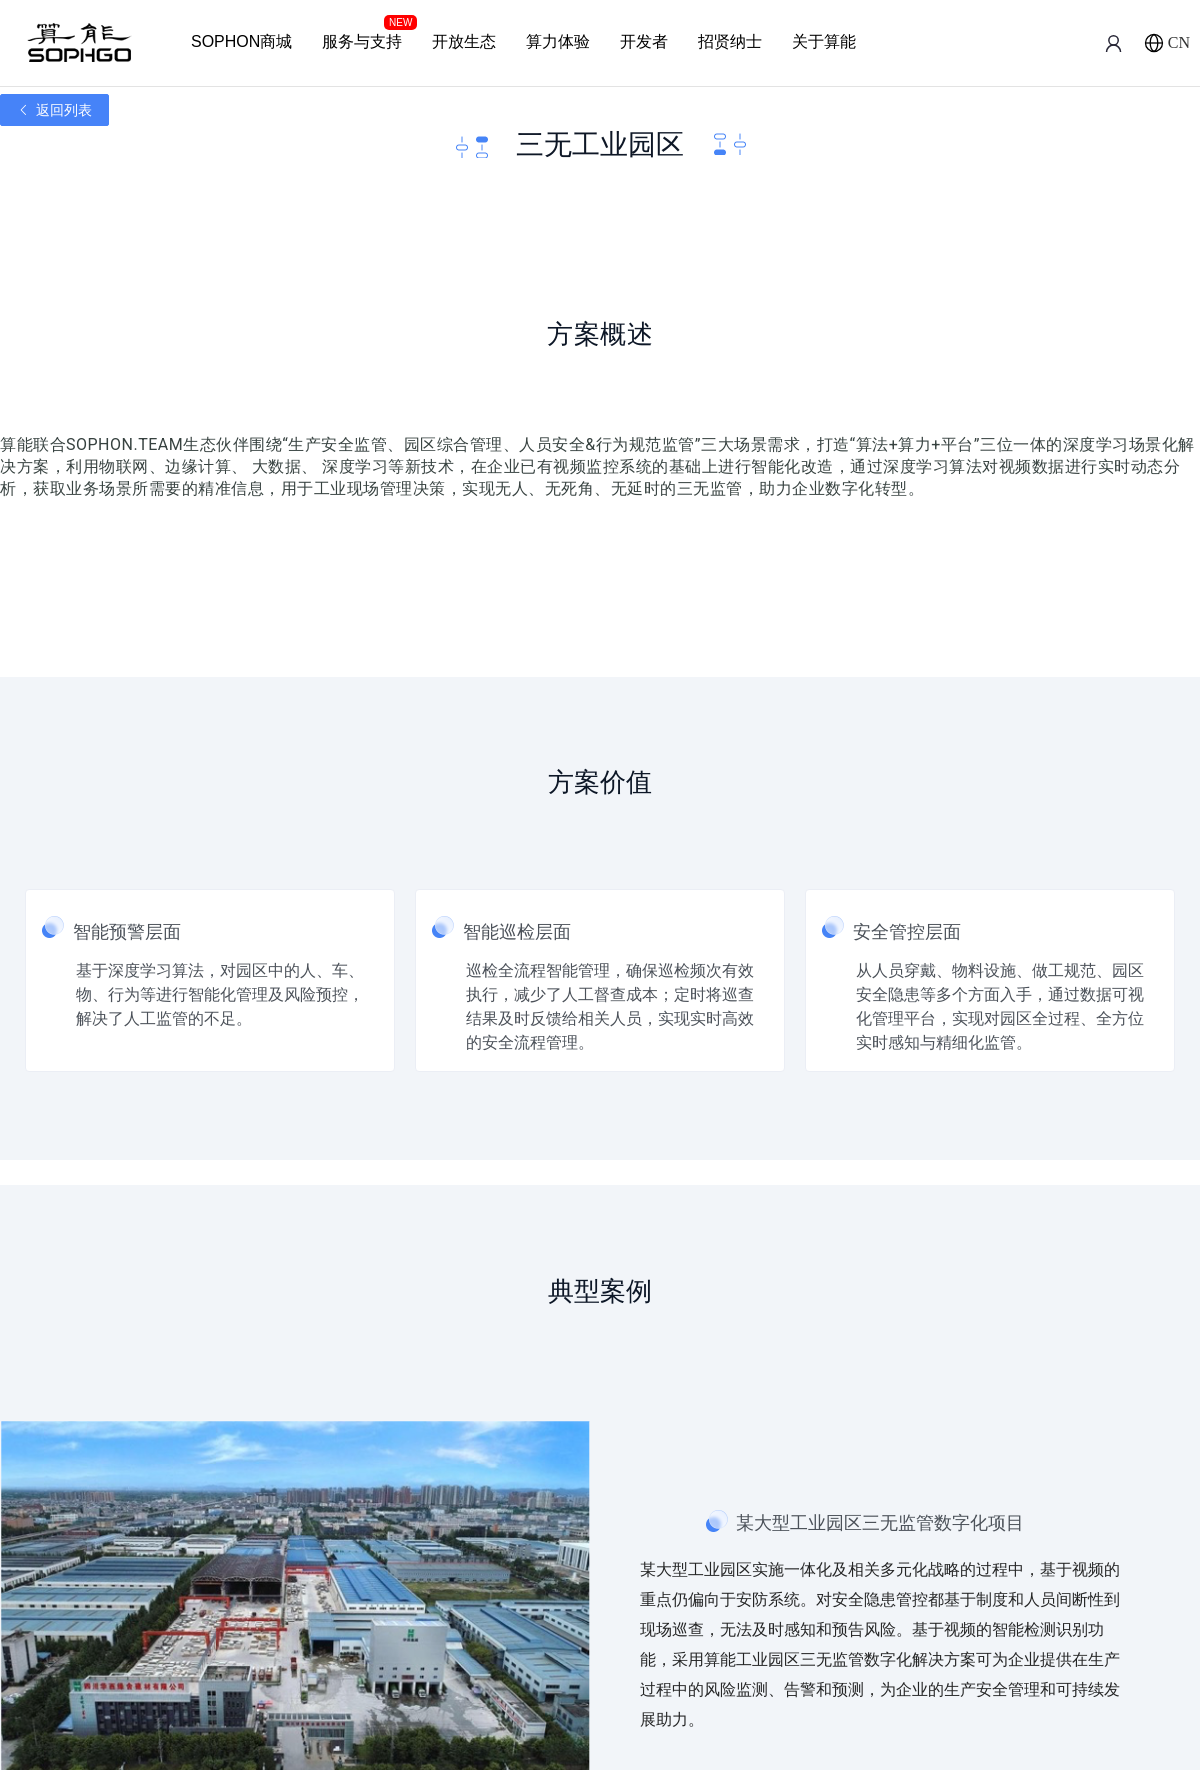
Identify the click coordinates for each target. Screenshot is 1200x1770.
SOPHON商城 (241, 41)
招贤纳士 (730, 41)
